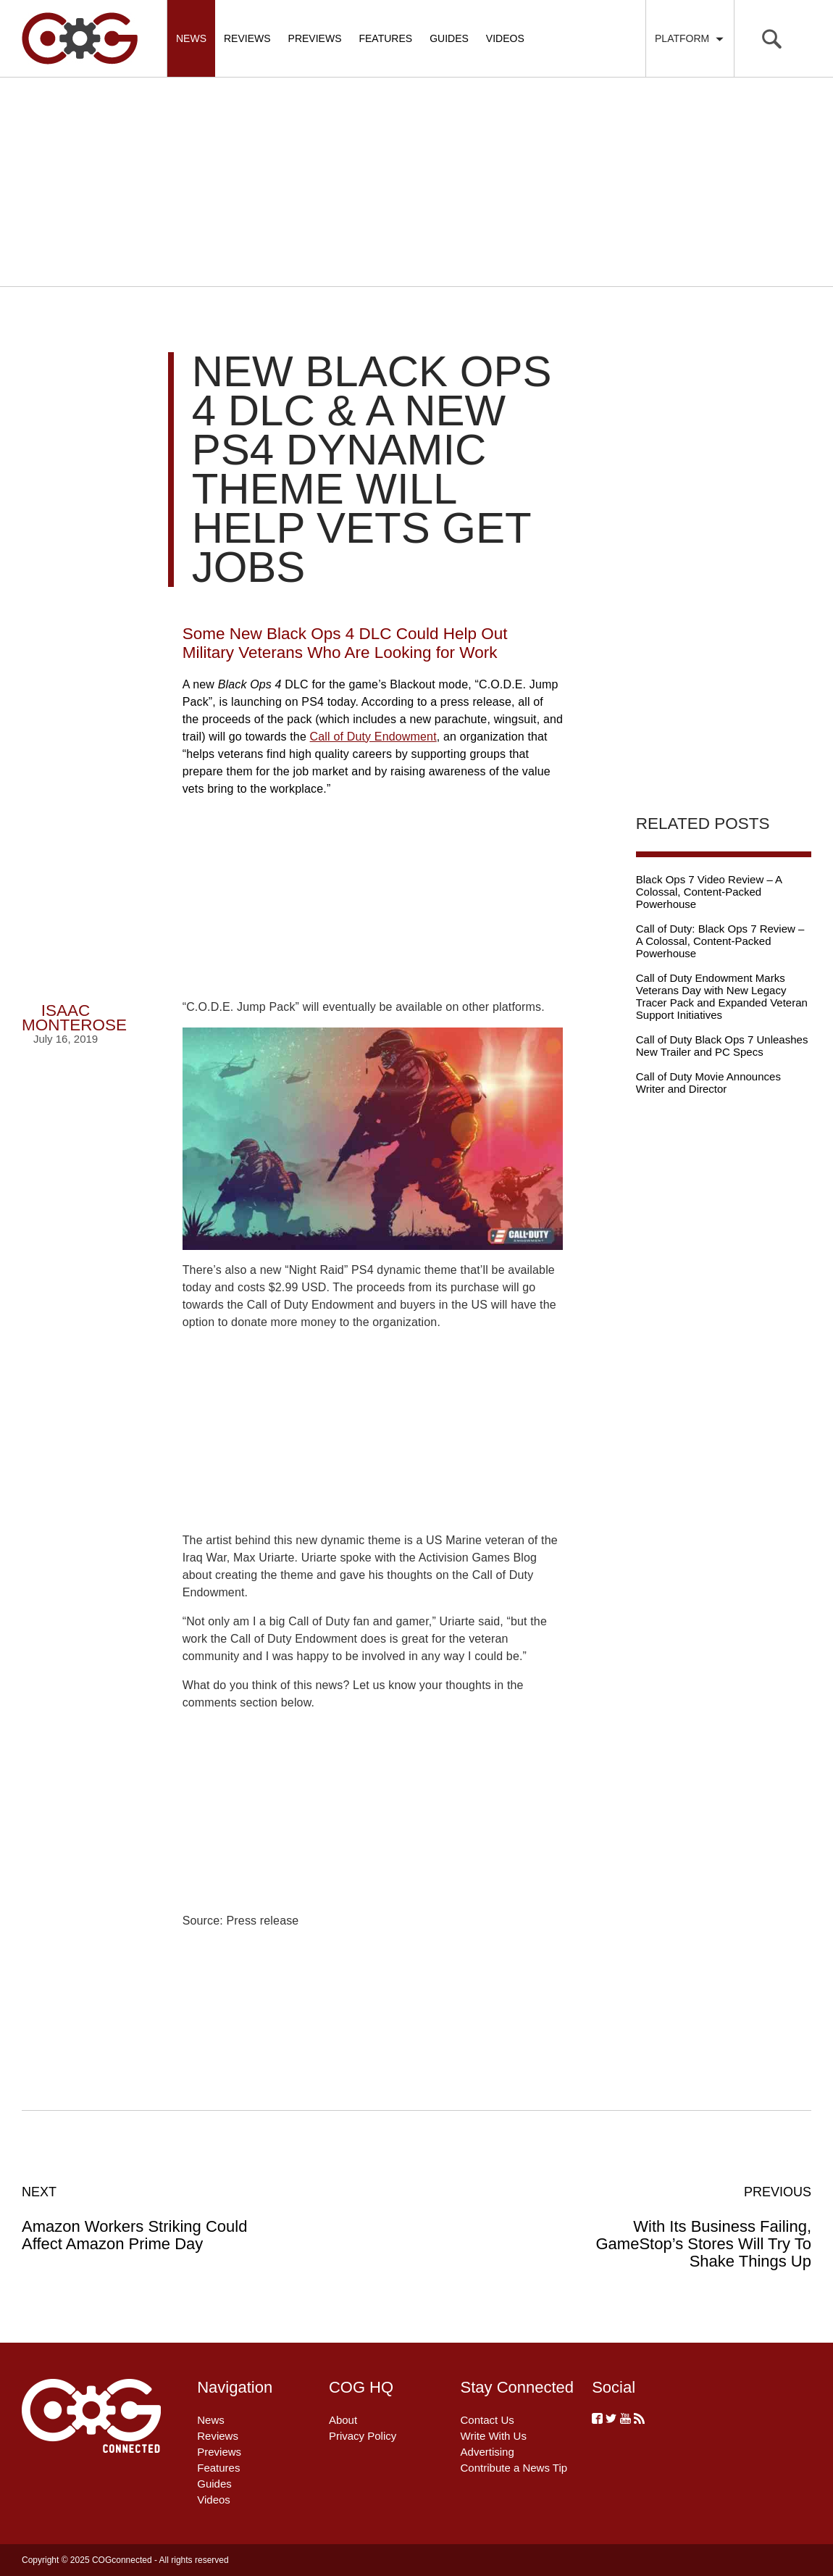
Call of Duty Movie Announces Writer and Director (708, 1082)
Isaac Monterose (74, 1017)
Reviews (247, 38)
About (343, 2420)
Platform (690, 38)
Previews (315, 38)
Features (385, 38)
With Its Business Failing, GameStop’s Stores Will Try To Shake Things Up (692, 2226)
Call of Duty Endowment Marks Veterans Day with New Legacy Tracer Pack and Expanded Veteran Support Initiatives (722, 996)
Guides (449, 38)
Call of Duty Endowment (373, 736)
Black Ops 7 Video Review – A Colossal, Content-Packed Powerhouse (709, 891)
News (191, 38)
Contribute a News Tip (514, 2468)
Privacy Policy (362, 2436)
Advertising (487, 2452)
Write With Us (494, 2436)
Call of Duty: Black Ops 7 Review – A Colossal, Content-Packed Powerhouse (720, 940)
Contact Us (487, 2420)
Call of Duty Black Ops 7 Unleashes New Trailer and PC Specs (722, 1045)
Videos (505, 38)
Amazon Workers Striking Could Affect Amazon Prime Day (140, 2218)
